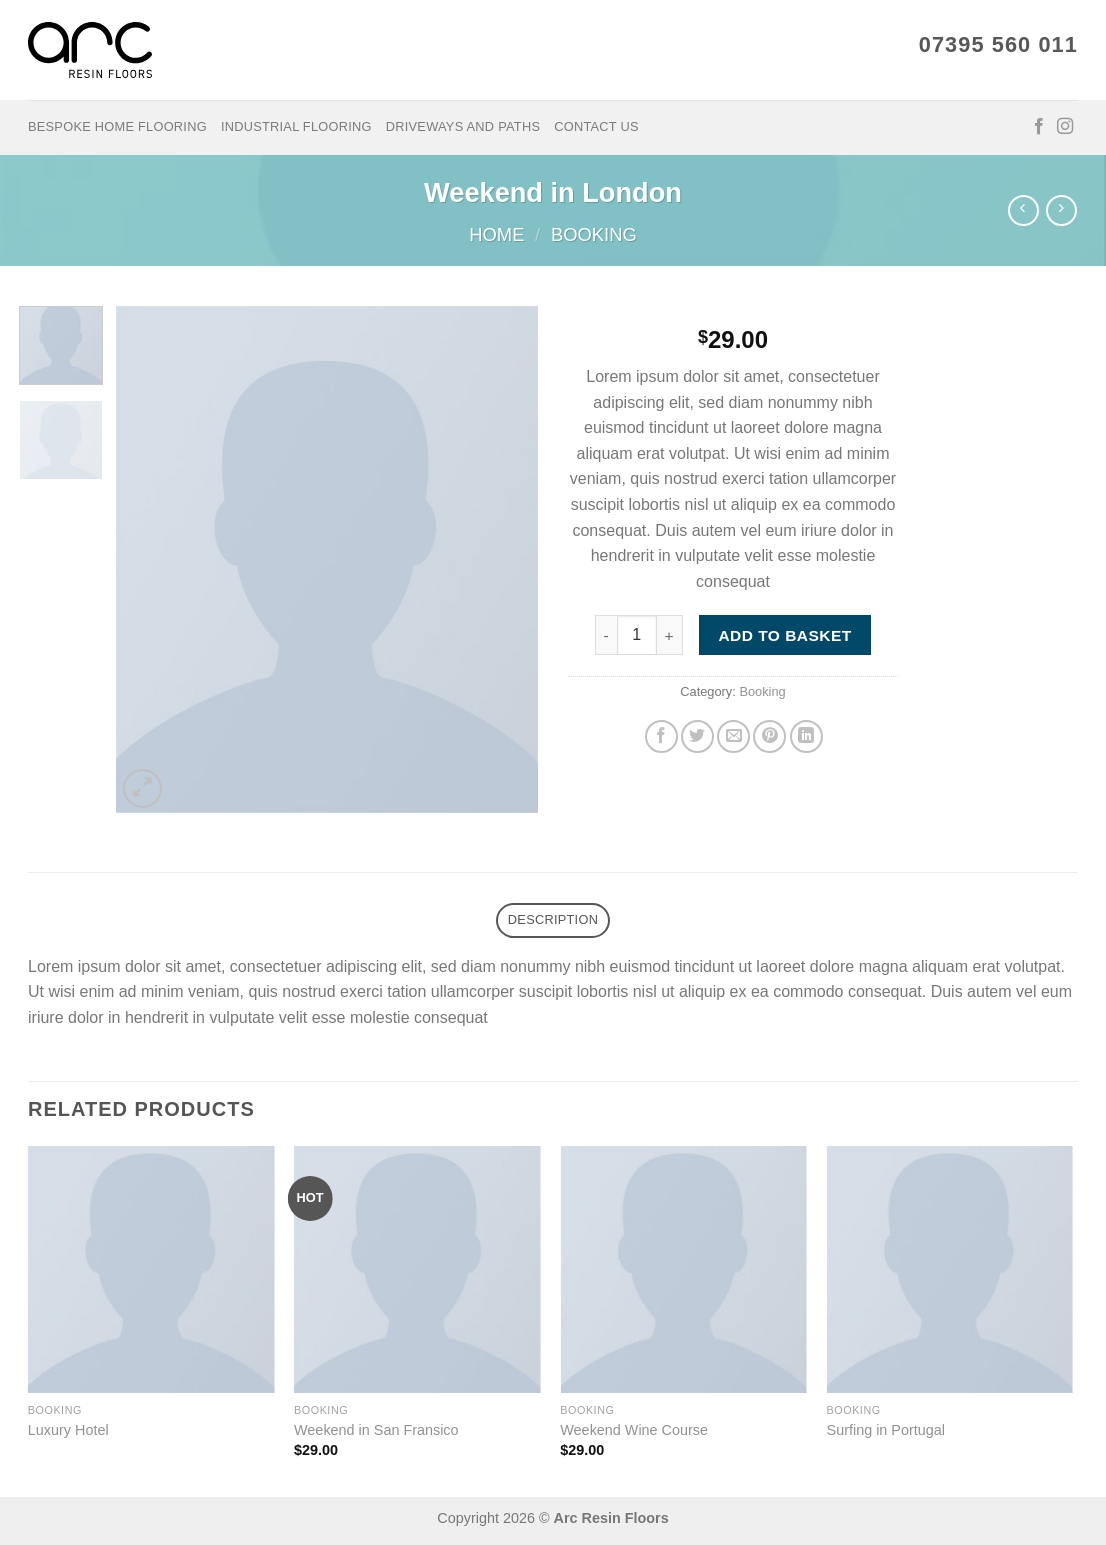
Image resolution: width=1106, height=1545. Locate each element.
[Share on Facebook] (661, 736)
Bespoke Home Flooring (117, 126)
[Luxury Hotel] (151, 1269)
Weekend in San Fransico (376, 1430)
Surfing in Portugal (886, 1430)
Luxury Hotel (68, 1430)
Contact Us (596, 126)
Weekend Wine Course (634, 1430)
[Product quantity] (637, 635)
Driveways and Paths (463, 126)
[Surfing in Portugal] (950, 1269)
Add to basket (784, 635)
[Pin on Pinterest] (769, 736)
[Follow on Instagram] (1065, 127)
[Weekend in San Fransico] (417, 1269)
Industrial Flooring (296, 126)
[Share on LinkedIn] (806, 736)
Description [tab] (553, 919)
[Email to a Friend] (733, 736)
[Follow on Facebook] (1039, 127)
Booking (594, 234)
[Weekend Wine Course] (683, 1269)
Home (496, 234)
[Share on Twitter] (697, 736)
